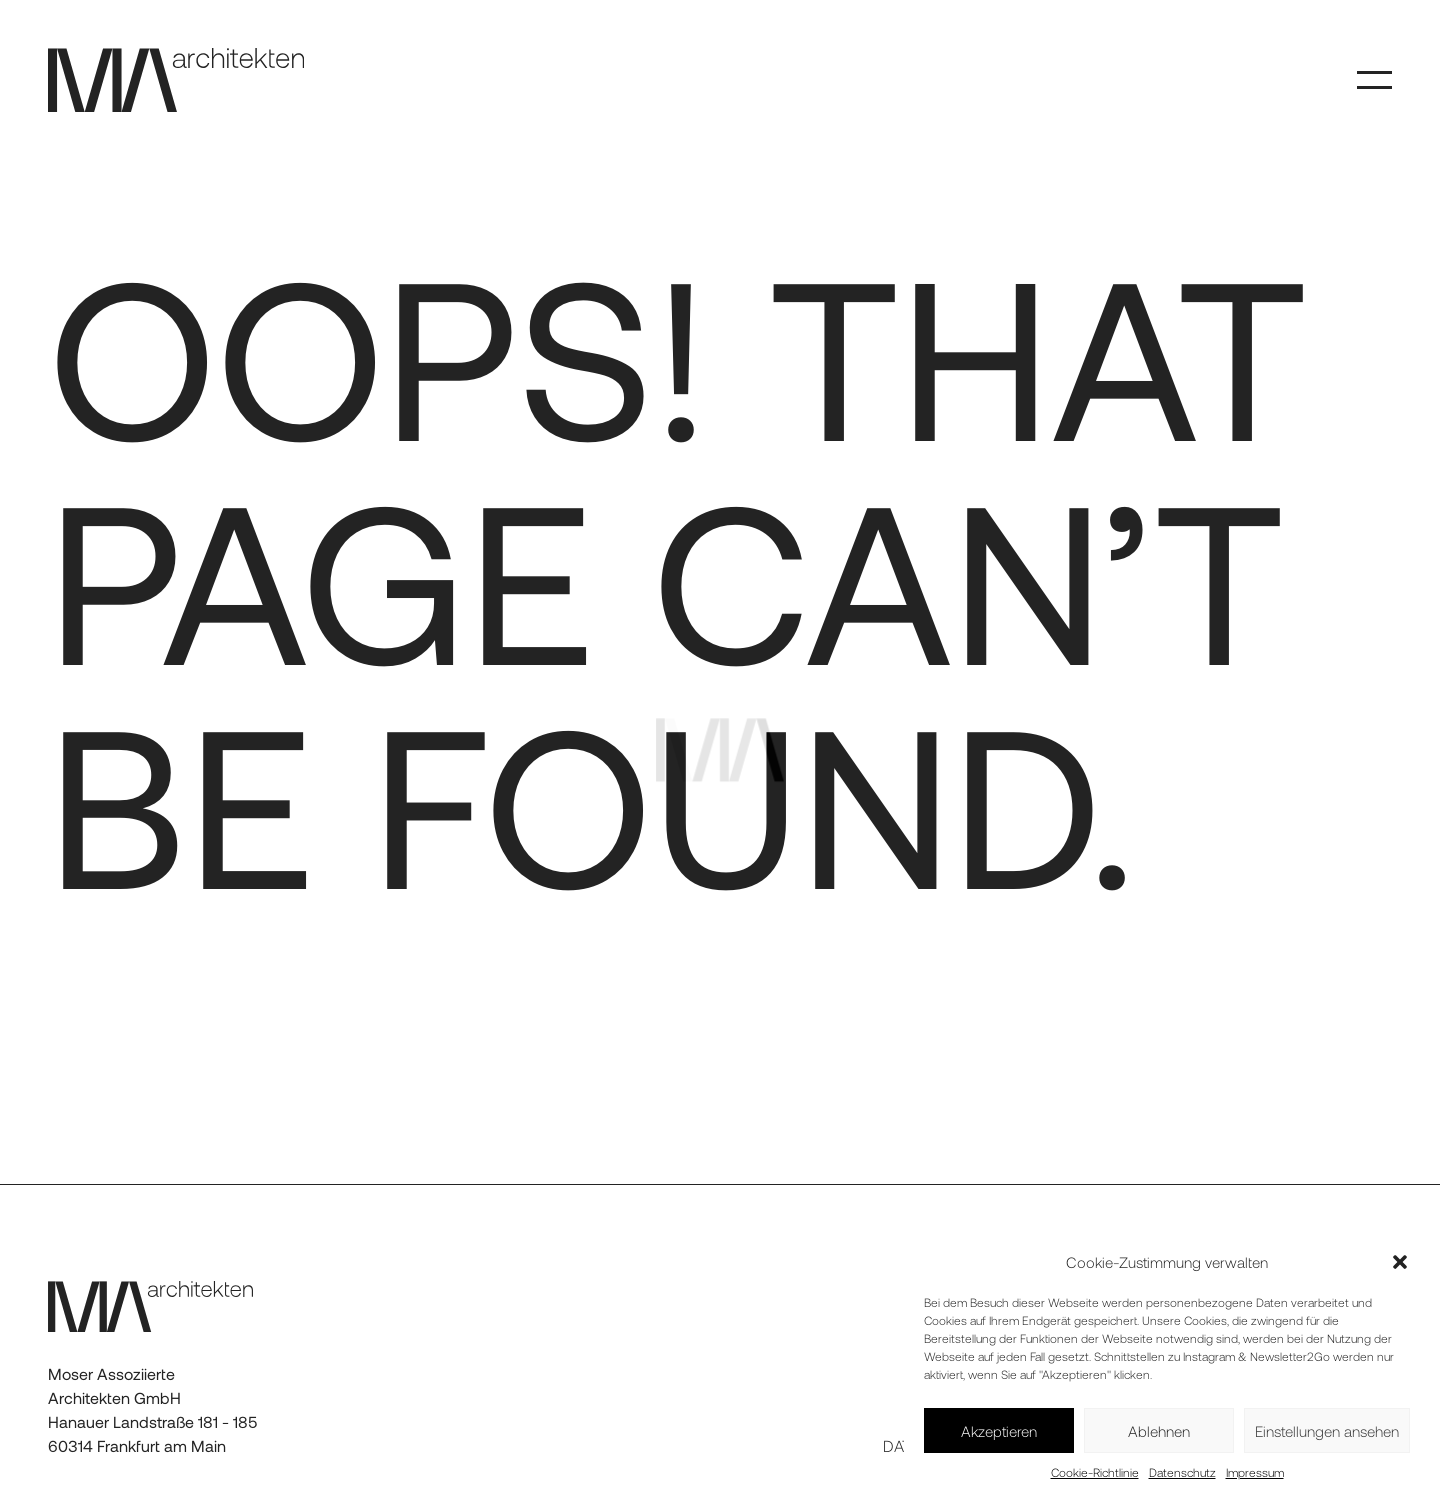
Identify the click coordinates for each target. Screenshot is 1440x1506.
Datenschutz (1182, 1472)
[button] (1400, 1262)
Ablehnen (1159, 1431)
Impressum (1255, 1472)
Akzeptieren (999, 1431)
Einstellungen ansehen (1327, 1431)
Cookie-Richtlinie (1095, 1472)
